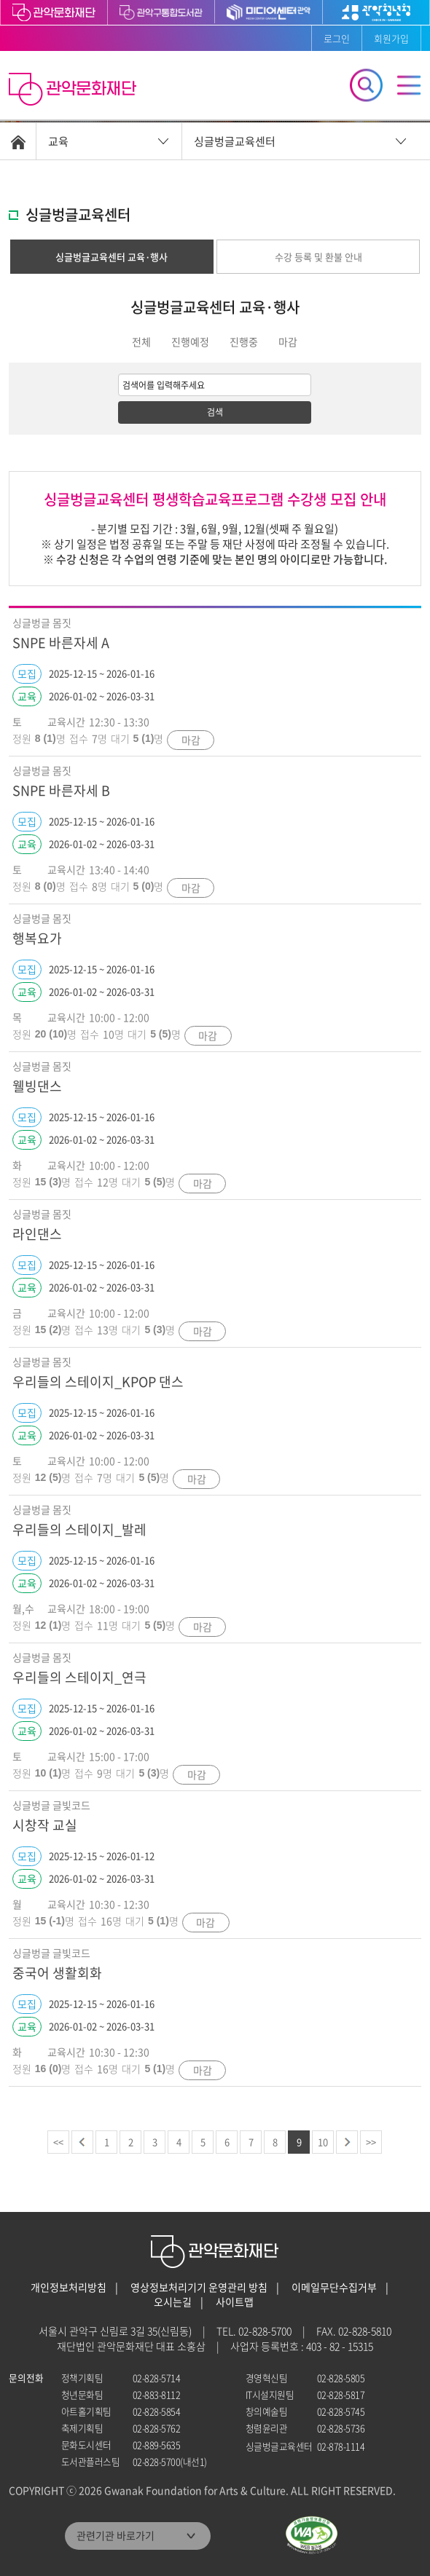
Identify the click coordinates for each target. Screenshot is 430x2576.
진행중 (244, 341)
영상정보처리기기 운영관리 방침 (198, 2287)
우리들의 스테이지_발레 (79, 1529)
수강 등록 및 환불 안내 (318, 257)
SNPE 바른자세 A (60, 642)
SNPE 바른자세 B (61, 790)
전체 (141, 341)
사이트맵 (235, 2301)
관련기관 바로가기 (116, 2535)
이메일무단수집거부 (334, 2287)
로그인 (337, 38)
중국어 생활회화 (57, 1973)
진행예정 (190, 341)
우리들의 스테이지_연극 (79, 1677)
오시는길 (173, 2301)
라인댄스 (37, 1234)
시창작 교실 (44, 1825)
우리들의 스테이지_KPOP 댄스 (98, 1381)
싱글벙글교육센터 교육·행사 (111, 257)
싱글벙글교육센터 (234, 141)
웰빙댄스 (37, 1086)
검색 (215, 412)
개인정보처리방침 (68, 2287)
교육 (58, 141)
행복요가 (37, 938)
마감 (287, 341)
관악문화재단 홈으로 (74, 91)
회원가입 (391, 38)
